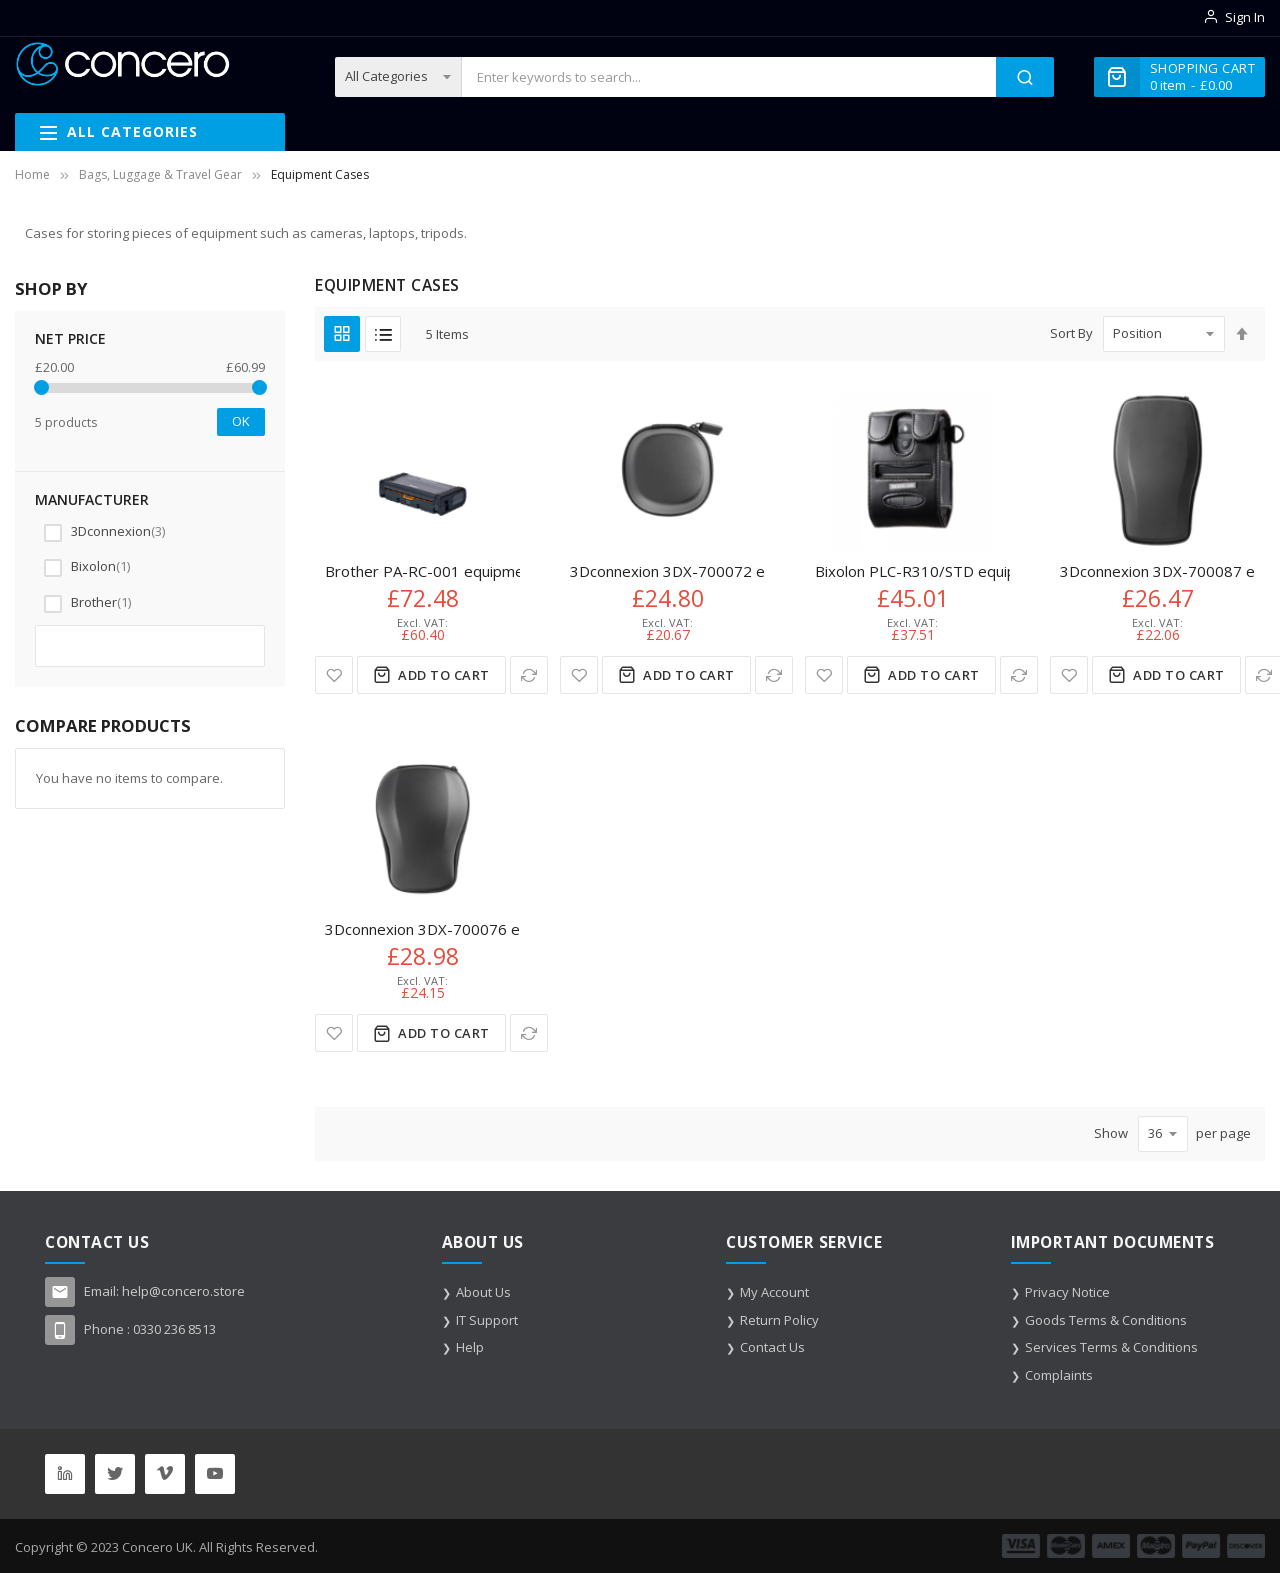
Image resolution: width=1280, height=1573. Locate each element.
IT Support (487, 1320)
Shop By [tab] (51, 288)
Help (470, 1347)
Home (32, 174)
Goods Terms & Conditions (1106, 1320)
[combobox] (728, 77)
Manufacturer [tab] (92, 499)
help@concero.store (183, 1291)
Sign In (1245, 17)
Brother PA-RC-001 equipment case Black (469, 571)
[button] (334, 675)
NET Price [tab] (70, 338)
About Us (483, 1292)
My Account (774, 1292)
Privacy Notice (1067, 1292)
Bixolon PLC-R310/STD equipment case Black (971, 571)
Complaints (1059, 1375)
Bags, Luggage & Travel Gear (160, 174)
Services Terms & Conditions (1111, 1347)
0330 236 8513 (174, 1329)
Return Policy (779, 1320)
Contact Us (772, 1347)
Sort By (1071, 333)
